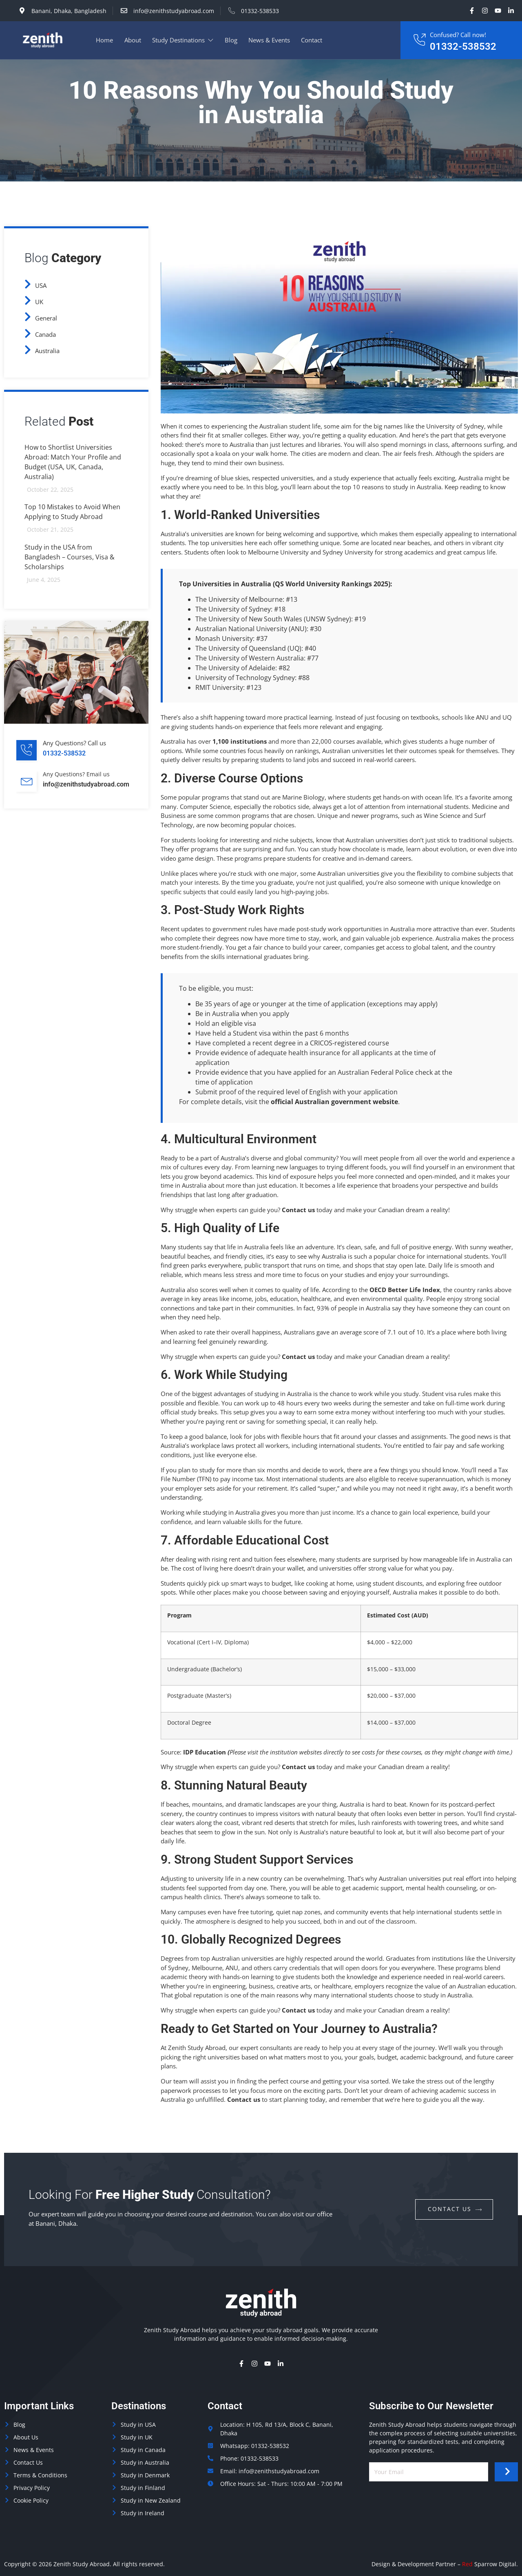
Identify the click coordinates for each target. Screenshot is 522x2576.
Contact (313, 40)
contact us (455, 2209)
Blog (232, 40)
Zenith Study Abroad (81, 2564)
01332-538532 (463, 46)
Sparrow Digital (489, 2564)
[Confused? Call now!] (419, 39)
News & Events (271, 40)
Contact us (298, 1210)
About (133, 40)
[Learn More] (82, 752)
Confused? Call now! (458, 35)
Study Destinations (184, 40)
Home (104, 40)
